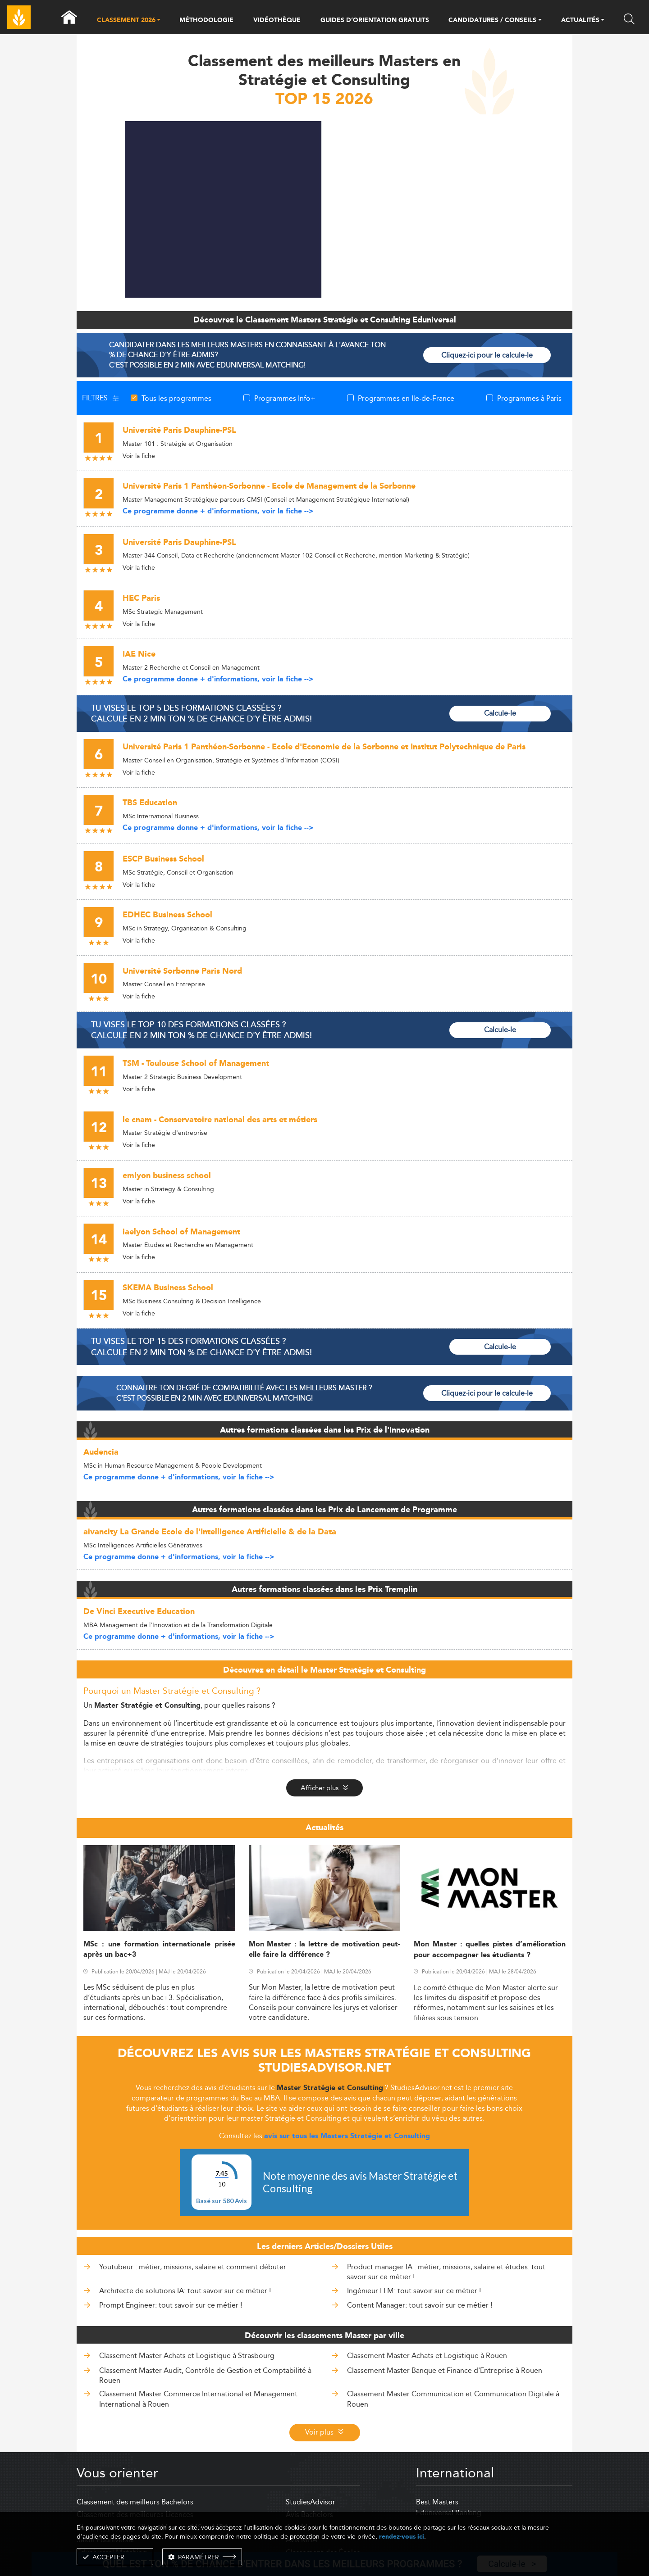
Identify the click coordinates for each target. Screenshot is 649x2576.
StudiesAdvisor (310, 2502)
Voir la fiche (139, 456)
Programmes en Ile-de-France (406, 398)
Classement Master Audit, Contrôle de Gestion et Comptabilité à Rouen (205, 2375)
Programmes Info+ (284, 398)
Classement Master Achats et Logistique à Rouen (427, 2355)
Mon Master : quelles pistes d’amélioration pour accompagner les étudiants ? (490, 1949)
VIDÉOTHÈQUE (277, 20)
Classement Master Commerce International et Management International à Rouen (198, 2398)
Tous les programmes (176, 398)
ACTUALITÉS (580, 20)
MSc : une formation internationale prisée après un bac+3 (159, 1949)
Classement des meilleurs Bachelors (135, 2502)
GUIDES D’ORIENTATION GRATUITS (374, 20)
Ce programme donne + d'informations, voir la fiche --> (218, 511)
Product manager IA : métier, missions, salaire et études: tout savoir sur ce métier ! (446, 2271)
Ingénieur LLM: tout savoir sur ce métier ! (414, 2290)
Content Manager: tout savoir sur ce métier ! (419, 2305)
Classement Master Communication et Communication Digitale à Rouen (453, 2398)
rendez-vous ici (401, 2536)
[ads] (325, 295)
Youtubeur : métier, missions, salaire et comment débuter (192, 2266)
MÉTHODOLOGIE (206, 20)
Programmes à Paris (529, 398)
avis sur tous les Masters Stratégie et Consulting (347, 2136)
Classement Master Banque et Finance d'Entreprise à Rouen (444, 2370)
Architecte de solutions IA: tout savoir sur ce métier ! (185, 2290)
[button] (158, 20)
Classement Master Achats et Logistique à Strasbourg (186, 2355)
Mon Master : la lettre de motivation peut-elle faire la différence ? (325, 1949)
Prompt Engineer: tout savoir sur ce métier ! (170, 2305)
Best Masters (437, 2502)
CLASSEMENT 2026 (126, 20)
